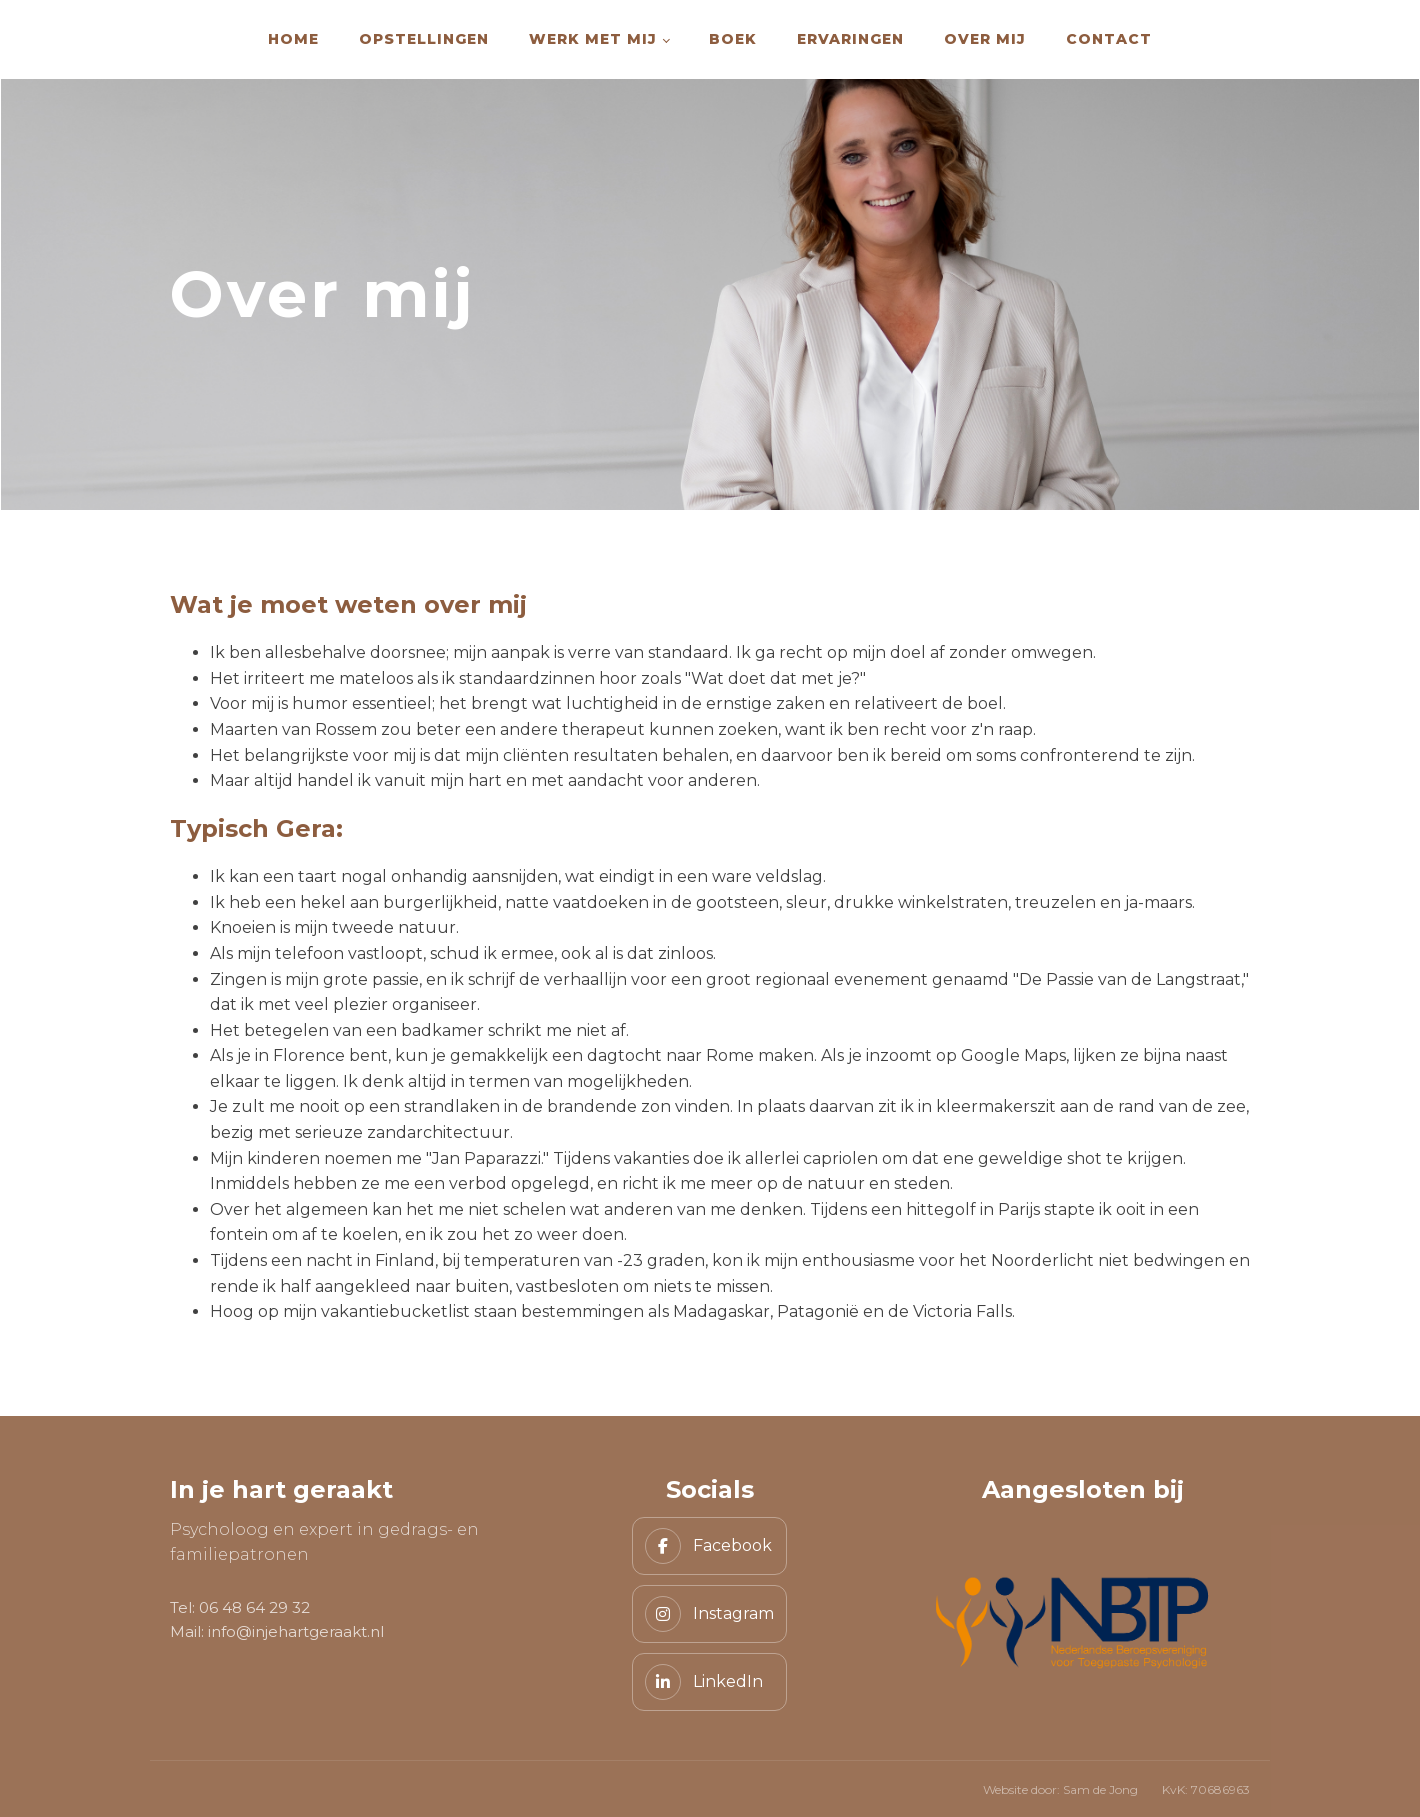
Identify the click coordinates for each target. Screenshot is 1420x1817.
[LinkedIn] (709, 1682)
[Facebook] (709, 1546)
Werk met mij (593, 39)
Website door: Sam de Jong (1060, 1789)
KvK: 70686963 (1206, 1789)
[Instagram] (709, 1614)
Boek (733, 39)
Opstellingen (424, 39)
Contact (1109, 39)
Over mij (985, 39)
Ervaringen (850, 39)
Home (293, 39)
